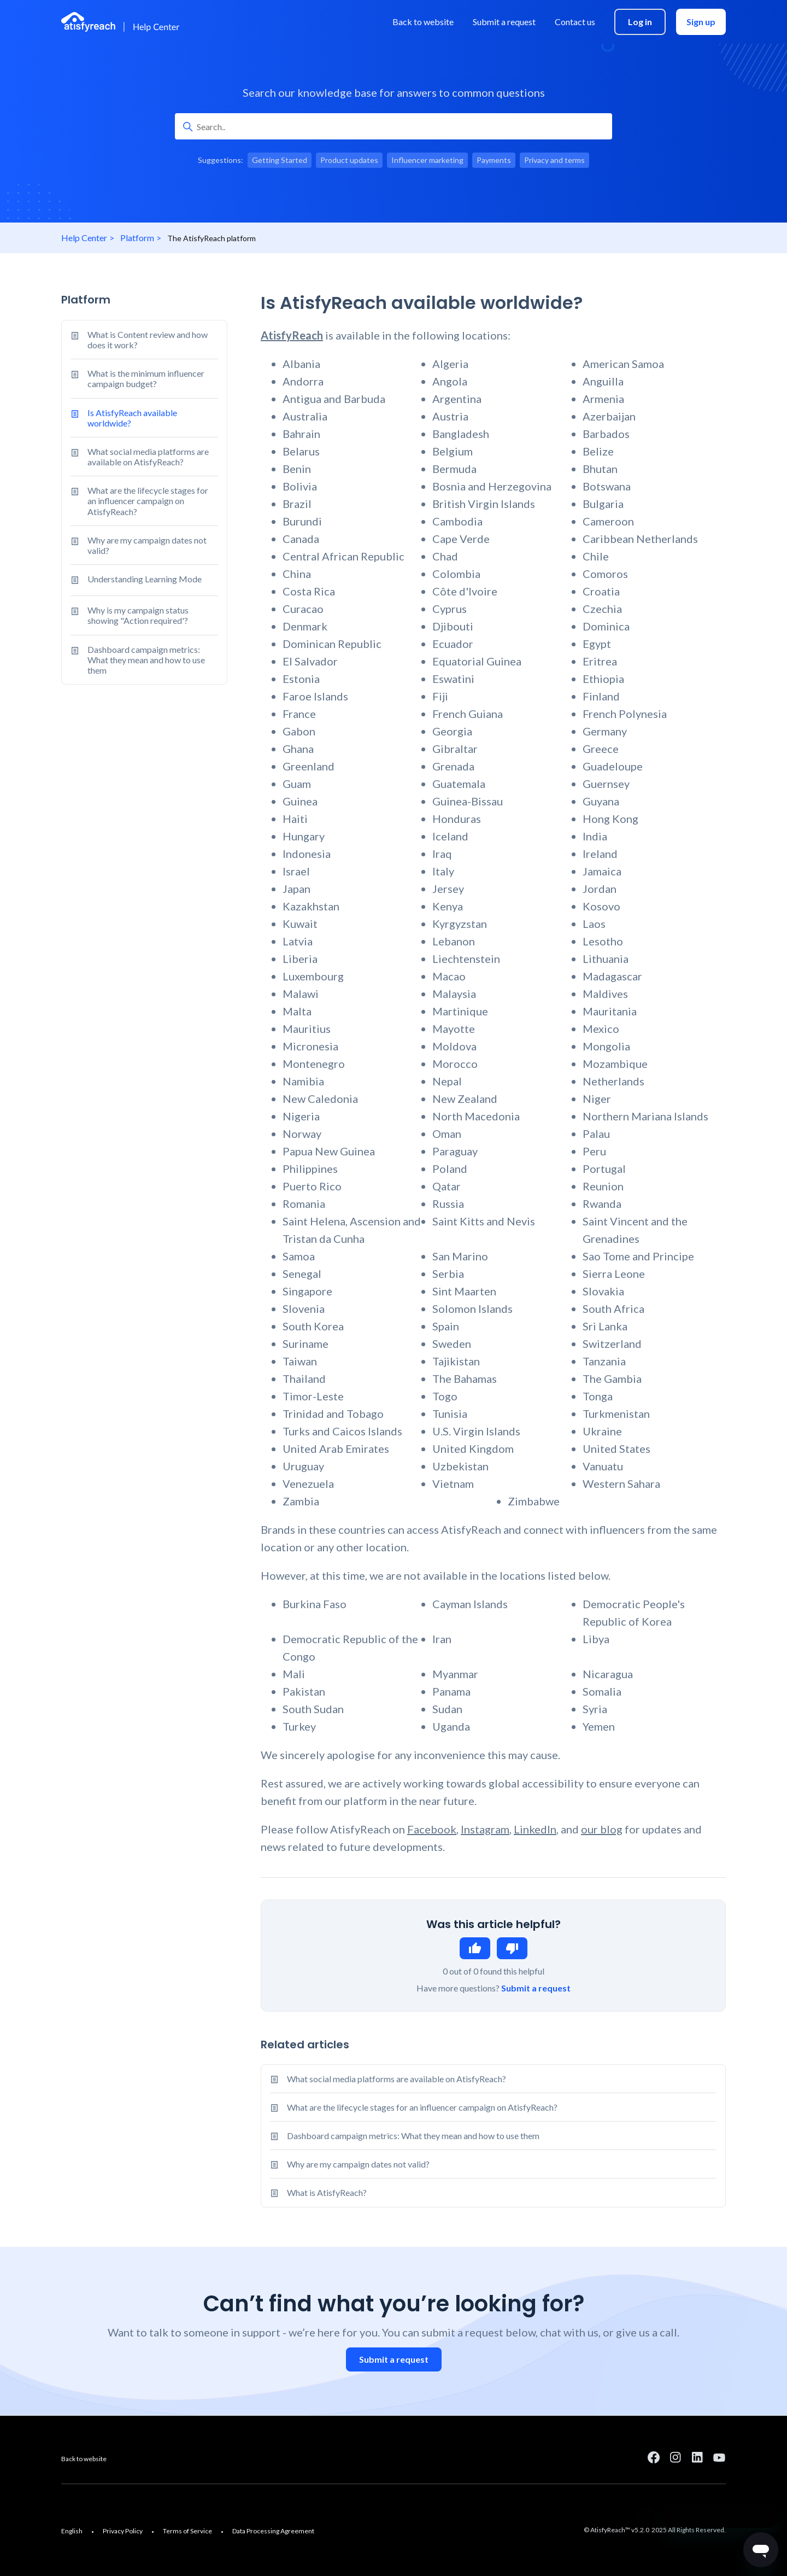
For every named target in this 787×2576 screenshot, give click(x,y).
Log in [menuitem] (640, 21)
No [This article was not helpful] (512, 1948)
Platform (137, 237)
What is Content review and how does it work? (139, 339)
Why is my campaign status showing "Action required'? (130, 615)
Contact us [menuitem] (575, 21)
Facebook (431, 1829)
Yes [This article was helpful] (475, 1948)
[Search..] (393, 126)
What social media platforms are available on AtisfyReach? (140, 456)
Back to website (84, 2459)
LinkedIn (535, 1829)
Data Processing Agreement (273, 2531)
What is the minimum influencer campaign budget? (137, 378)
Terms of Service (187, 2531)
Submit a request (536, 1988)
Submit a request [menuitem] (504, 21)
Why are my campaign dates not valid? (139, 545)
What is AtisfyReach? (327, 2192)
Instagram (485, 1829)
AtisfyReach (292, 335)
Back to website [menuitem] (423, 21)
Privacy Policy (123, 2531)
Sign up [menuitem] (700, 21)
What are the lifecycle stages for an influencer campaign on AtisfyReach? (139, 501)
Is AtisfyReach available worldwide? (124, 417)
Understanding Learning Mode (136, 580)
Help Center (84, 237)
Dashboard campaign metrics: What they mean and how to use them (138, 660)
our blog (601, 1829)
